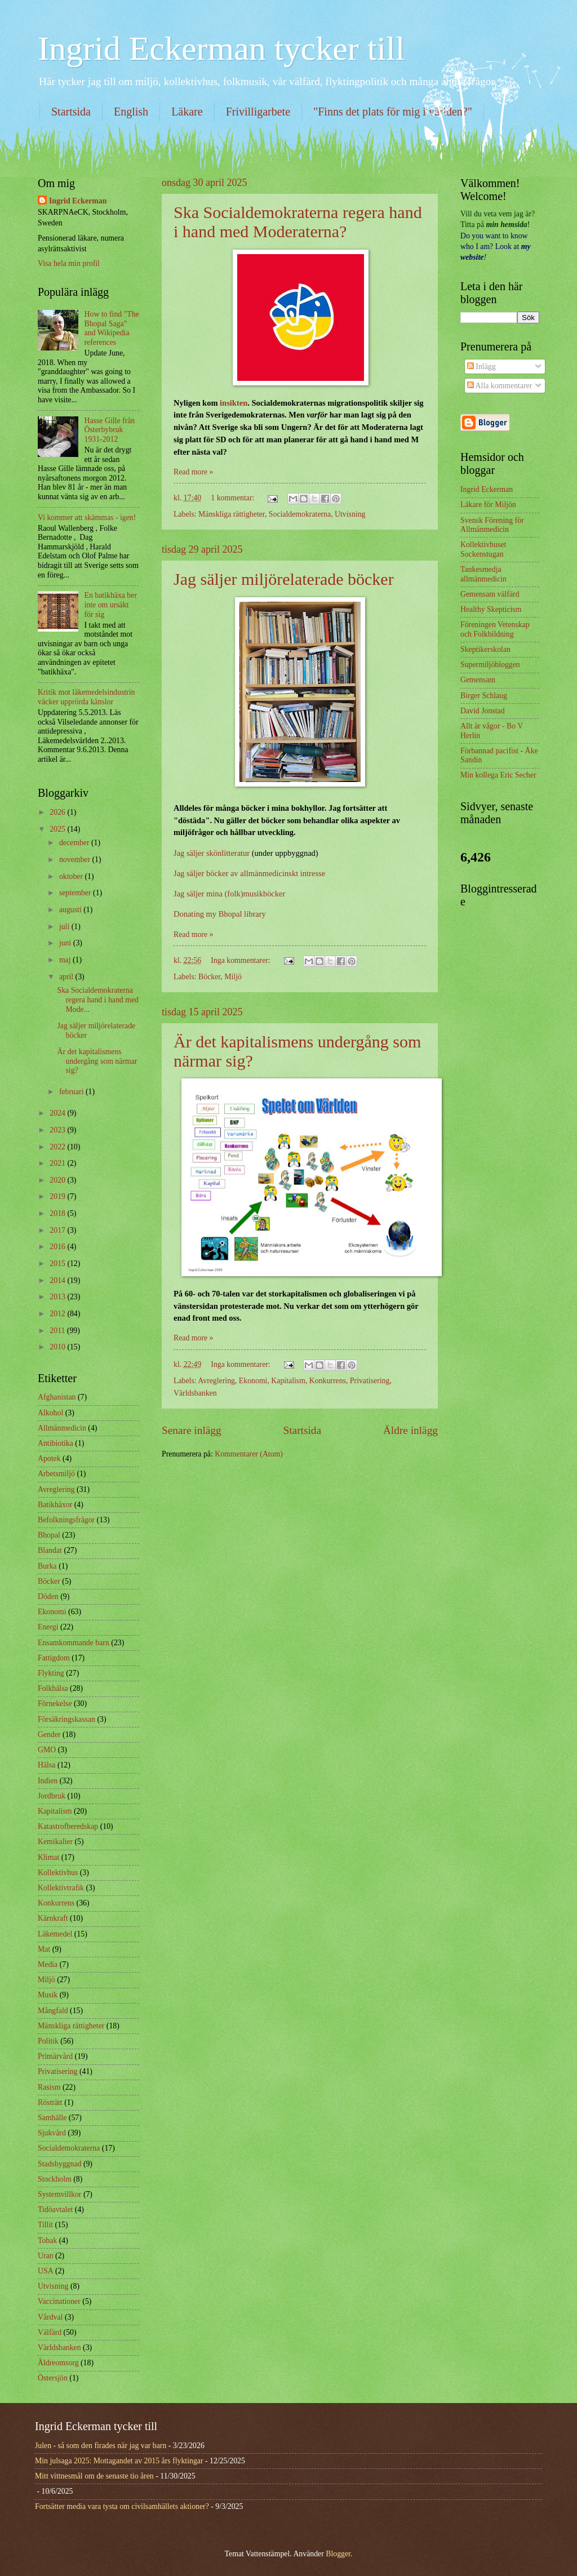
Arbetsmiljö (56, 1473)
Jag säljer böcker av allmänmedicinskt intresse (249, 873)
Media (47, 1964)
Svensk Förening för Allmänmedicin (492, 525)
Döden (48, 1596)
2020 (58, 1180)
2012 (58, 1313)
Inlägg (481, 366)
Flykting (51, 1673)
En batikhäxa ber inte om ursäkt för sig (111, 604)
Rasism (49, 2087)
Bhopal (49, 1535)
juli (65, 926)
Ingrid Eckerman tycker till (221, 48)
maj (66, 960)
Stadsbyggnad (59, 2164)
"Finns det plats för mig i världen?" (392, 111)
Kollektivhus (58, 1872)
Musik (47, 1995)
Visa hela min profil (69, 263)
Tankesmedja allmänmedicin (483, 574)
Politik (48, 2041)
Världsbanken (195, 1393)
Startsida (71, 111)
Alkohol (50, 1413)
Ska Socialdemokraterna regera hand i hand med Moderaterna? (298, 222)
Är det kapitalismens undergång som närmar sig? (97, 1060)
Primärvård (55, 2056)
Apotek (49, 1458)
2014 (58, 1280)
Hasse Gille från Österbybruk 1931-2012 (110, 429)
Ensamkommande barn (73, 1642)
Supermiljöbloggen (490, 664)
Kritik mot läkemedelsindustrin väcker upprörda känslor (86, 697)
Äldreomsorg (58, 2363)
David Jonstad (482, 711)
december (75, 842)
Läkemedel (55, 1934)
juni (66, 943)
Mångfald (53, 2010)
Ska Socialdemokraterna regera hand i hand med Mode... (97, 999)
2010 (58, 1347)
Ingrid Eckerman (77, 201)
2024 (58, 1113)
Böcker (209, 976)
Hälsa (46, 1765)
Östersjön (53, 2378)
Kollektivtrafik (61, 1888)
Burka (47, 1566)
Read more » (194, 472)
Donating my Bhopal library (220, 913)
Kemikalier (55, 1841)
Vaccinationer (59, 2301)
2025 (58, 829)
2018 (58, 1213)
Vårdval (50, 2317)
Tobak (47, 2240)
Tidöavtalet (55, 2209)
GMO (47, 1750)
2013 (58, 1297)
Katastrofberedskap (68, 1826)
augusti (71, 909)
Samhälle (52, 2117)
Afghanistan (57, 1397)
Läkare (187, 111)
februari (72, 1091)
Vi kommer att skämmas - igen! (87, 517)
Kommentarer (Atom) (249, 1454)
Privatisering (370, 1380)
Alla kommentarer (499, 385)
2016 (58, 1246)
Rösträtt (50, 2102)
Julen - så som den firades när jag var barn (100, 2445)
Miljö (233, 976)
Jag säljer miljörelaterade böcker (284, 579)
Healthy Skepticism (490, 609)
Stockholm (55, 2179)
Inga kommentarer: (241, 960)
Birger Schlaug (483, 695)
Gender (49, 1734)
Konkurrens (327, 1380)
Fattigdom (54, 1658)
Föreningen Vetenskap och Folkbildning (495, 629)
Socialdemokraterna (300, 514)
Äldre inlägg (410, 1430)
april (67, 976)
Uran (46, 2255)
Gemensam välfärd (490, 594)
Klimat (48, 1857)
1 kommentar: (233, 498)
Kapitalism (288, 1380)
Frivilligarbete (258, 111)
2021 (58, 1163)
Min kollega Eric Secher (498, 775)
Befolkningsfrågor (66, 1520)
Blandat (50, 1550)
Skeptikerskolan (485, 649)
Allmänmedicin (62, 1428)
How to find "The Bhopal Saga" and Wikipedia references (112, 328)
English (131, 111)
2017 (58, 1230)
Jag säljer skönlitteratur (212, 853)
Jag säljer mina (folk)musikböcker (229, 893)
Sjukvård (52, 2133)
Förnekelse (55, 1703)
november (75, 859)
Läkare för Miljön (488, 504)
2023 (58, 1130)
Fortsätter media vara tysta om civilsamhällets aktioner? (122, 2506)
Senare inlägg (191, 1430)
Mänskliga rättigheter (231, 514)
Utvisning (350, 514)
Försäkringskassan (66, 1719)
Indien (47, 1780)
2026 (58, 812)
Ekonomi (253, 1380)
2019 (58, 1196)
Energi (48, 1627)
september (76, 893)
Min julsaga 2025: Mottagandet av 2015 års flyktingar (119, 2461)
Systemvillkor (59, 2194)
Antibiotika (55, 1443)
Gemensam (477, 680)
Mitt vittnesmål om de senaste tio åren (94, 2476)
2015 (58, 1263)
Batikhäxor (55, 1504)
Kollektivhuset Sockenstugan (483, 549)
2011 (58, 1330)
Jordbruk (51, 1796)
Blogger (338, 2554)
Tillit (45, 2224)
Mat (44, 1949)
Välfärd (49, 2332)
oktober (72, 876)
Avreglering (216, 1380)
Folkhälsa (53, 1688)
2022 (58, 1147)
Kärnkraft (53, 1918)
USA (46, 2271)
